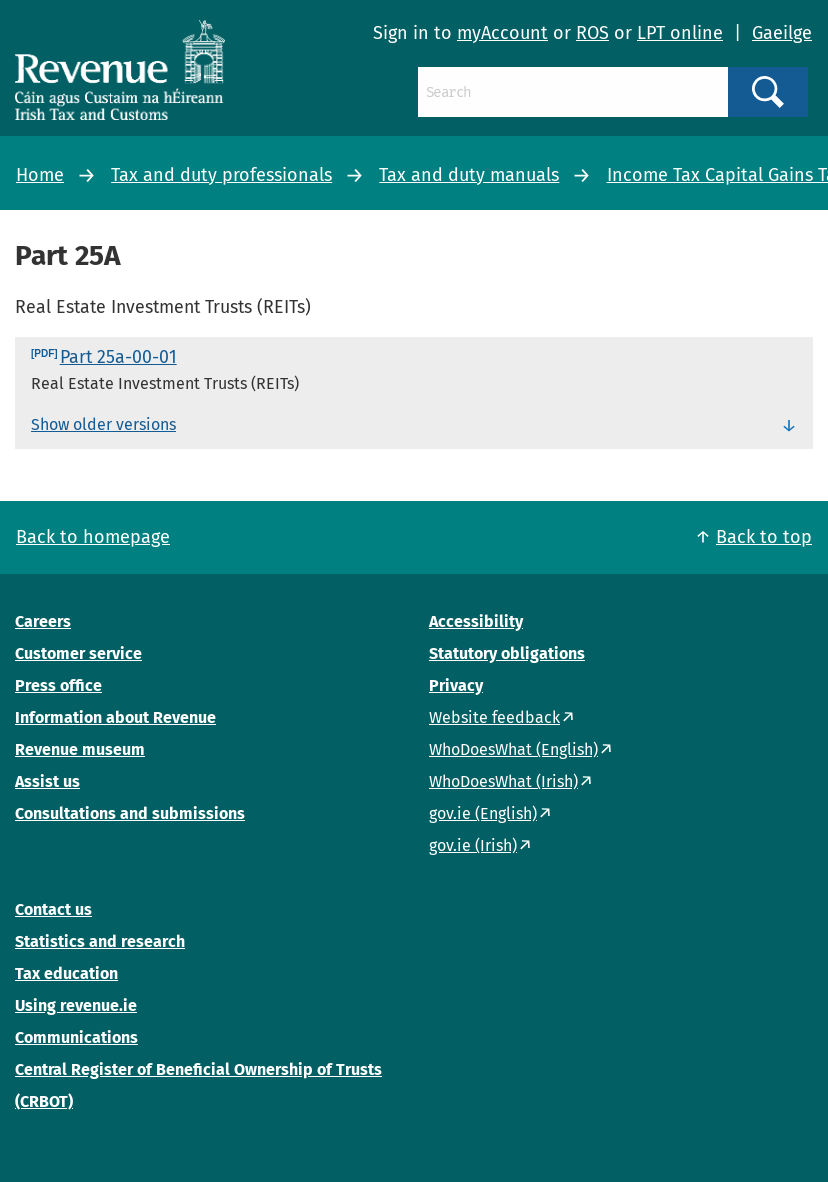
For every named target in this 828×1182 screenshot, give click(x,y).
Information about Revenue (115, 717)
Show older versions (103, 424)
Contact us (53, 909)
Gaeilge (782, 33)
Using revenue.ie (76, 1005)
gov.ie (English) (483, 813)
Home (40, 175)
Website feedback (494, 717)
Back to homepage (93, 537)
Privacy (456, 685)
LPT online (680, 33)
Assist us (47, 781)
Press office (58, 685)
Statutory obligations (507, 653)
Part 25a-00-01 (118, 357)
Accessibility (476, 621)
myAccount (502, 33)
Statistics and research (100, 941)
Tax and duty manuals (469, 175)
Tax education (66, 973)
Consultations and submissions (130, 813)
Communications (76, 1037)
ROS (592, 33)
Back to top (764, 537)
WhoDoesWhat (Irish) (503, 781)
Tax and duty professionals (221, 175)
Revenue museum (80, 749)
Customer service (78, 653)
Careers (43, 621)
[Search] (573, 92)
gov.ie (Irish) (473, 845)
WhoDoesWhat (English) (513, 749)
